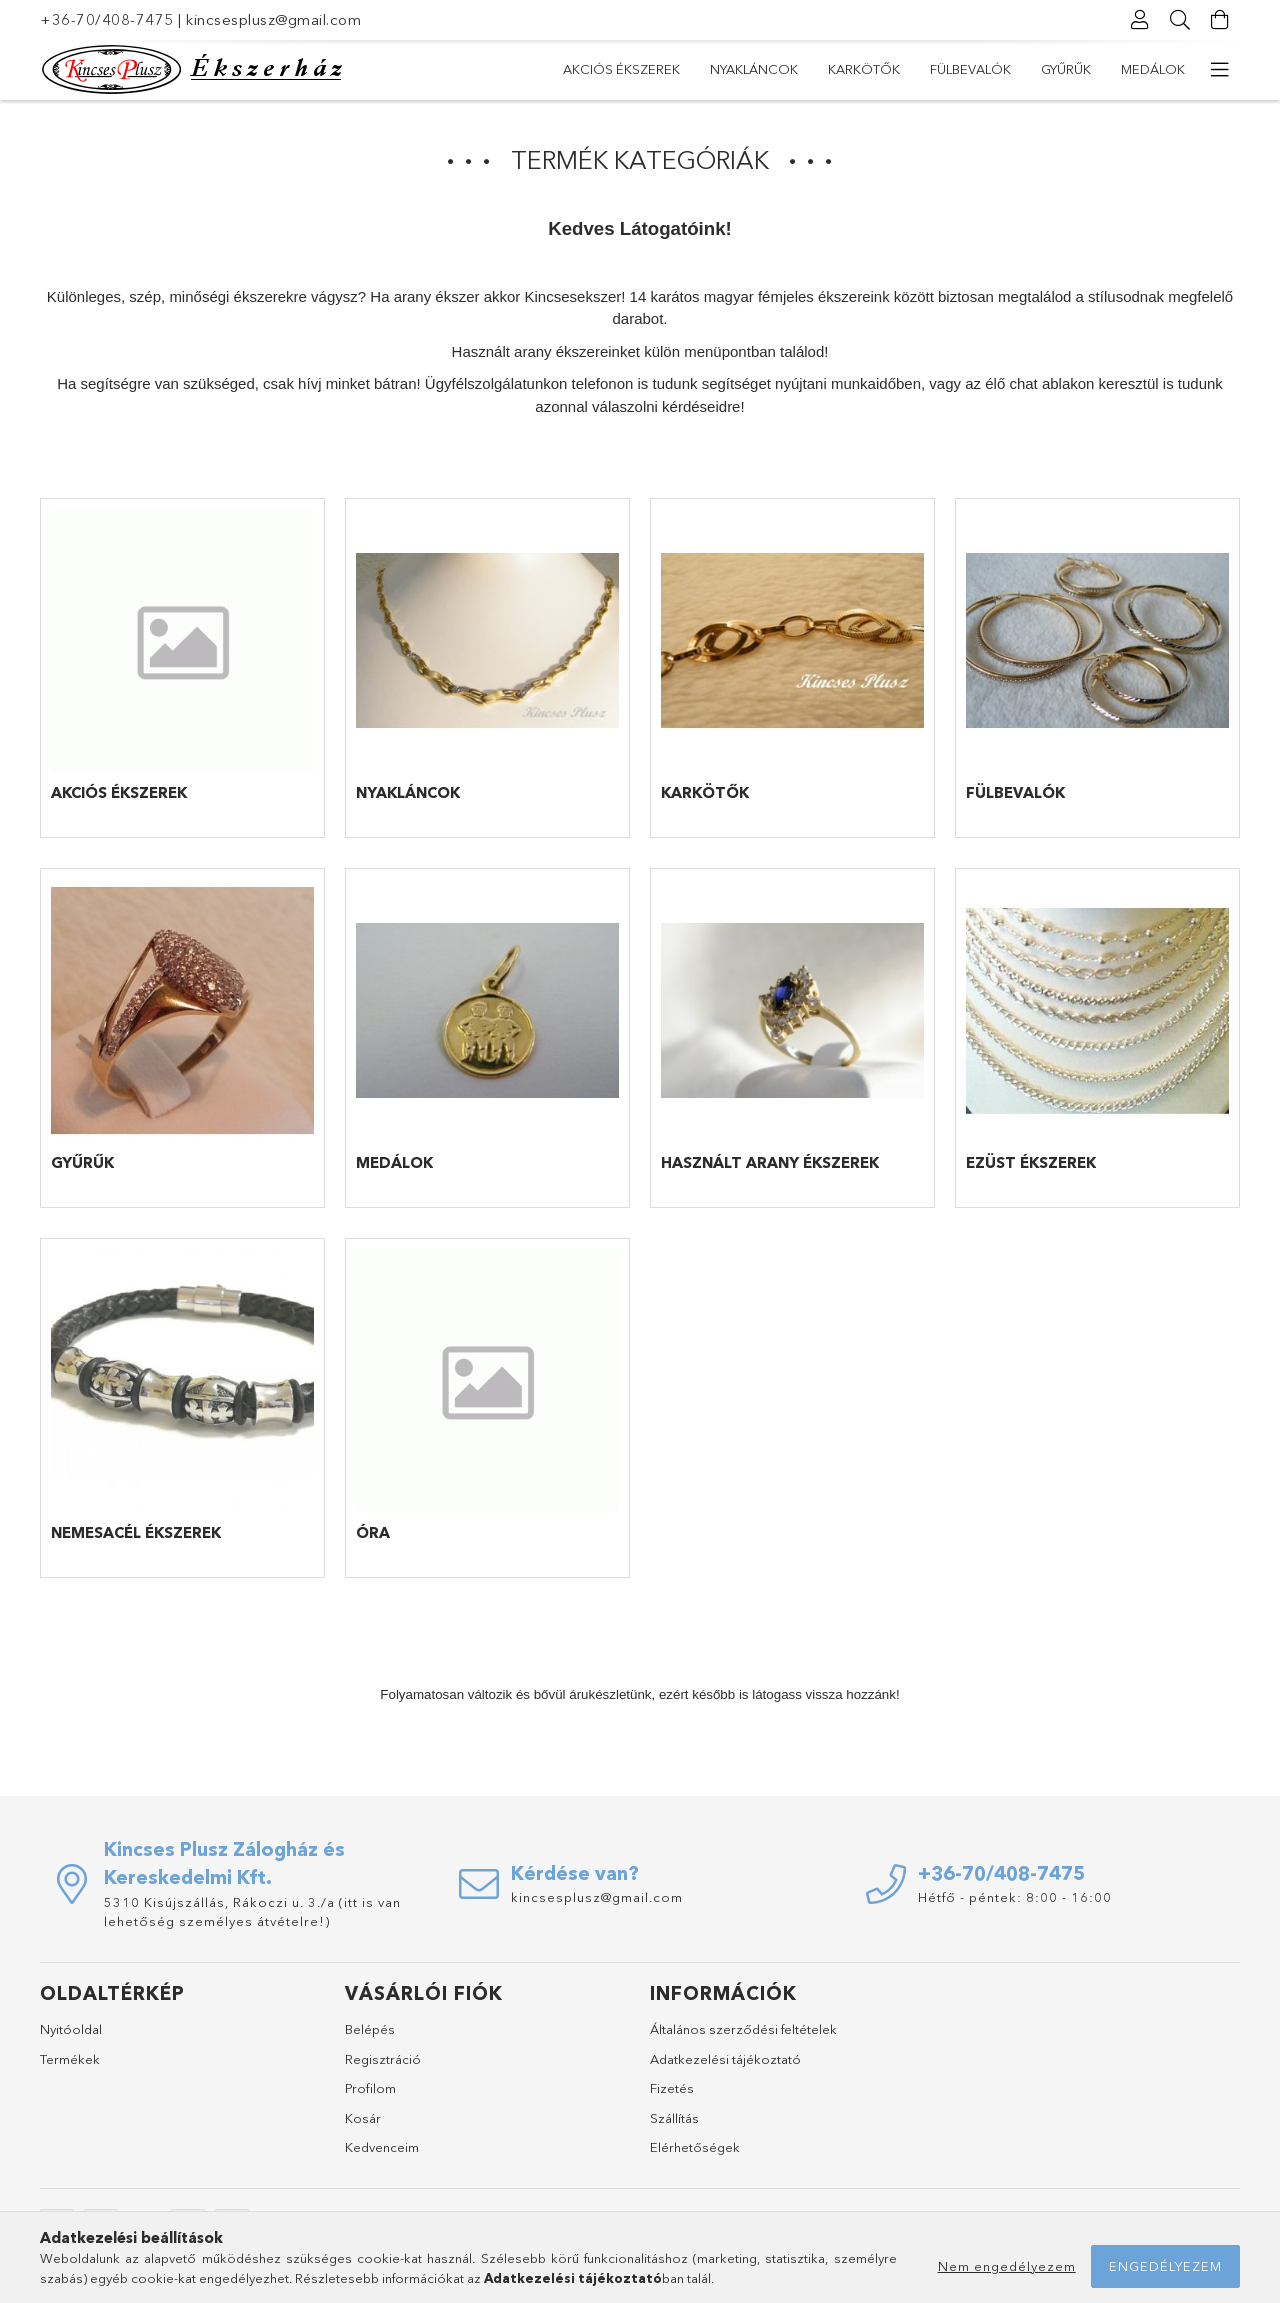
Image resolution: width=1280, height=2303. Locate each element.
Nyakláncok (754, 69)
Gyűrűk (1066, 69)
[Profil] (1140, 20)
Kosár (363, 2118)
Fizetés (672, 2088)
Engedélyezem (1165, 2266)
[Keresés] (1180, 20)
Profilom (370, 2088)
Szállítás (674, 2118)
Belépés (370, 2029)
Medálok (1153, 69)
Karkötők (864, 69)
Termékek (70, 2059)
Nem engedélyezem (1007, 2266)
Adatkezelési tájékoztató (725, 2059)
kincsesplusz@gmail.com (273, 19)
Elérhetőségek (695, 2147)
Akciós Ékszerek (621, 69)
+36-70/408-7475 (107, 19)
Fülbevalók (970, 69)
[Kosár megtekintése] (1220, 20)
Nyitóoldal (71, 2029)
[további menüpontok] (1220, 70)
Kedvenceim (382, 2147)
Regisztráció (383, 2059)
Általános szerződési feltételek (743, 2029)
